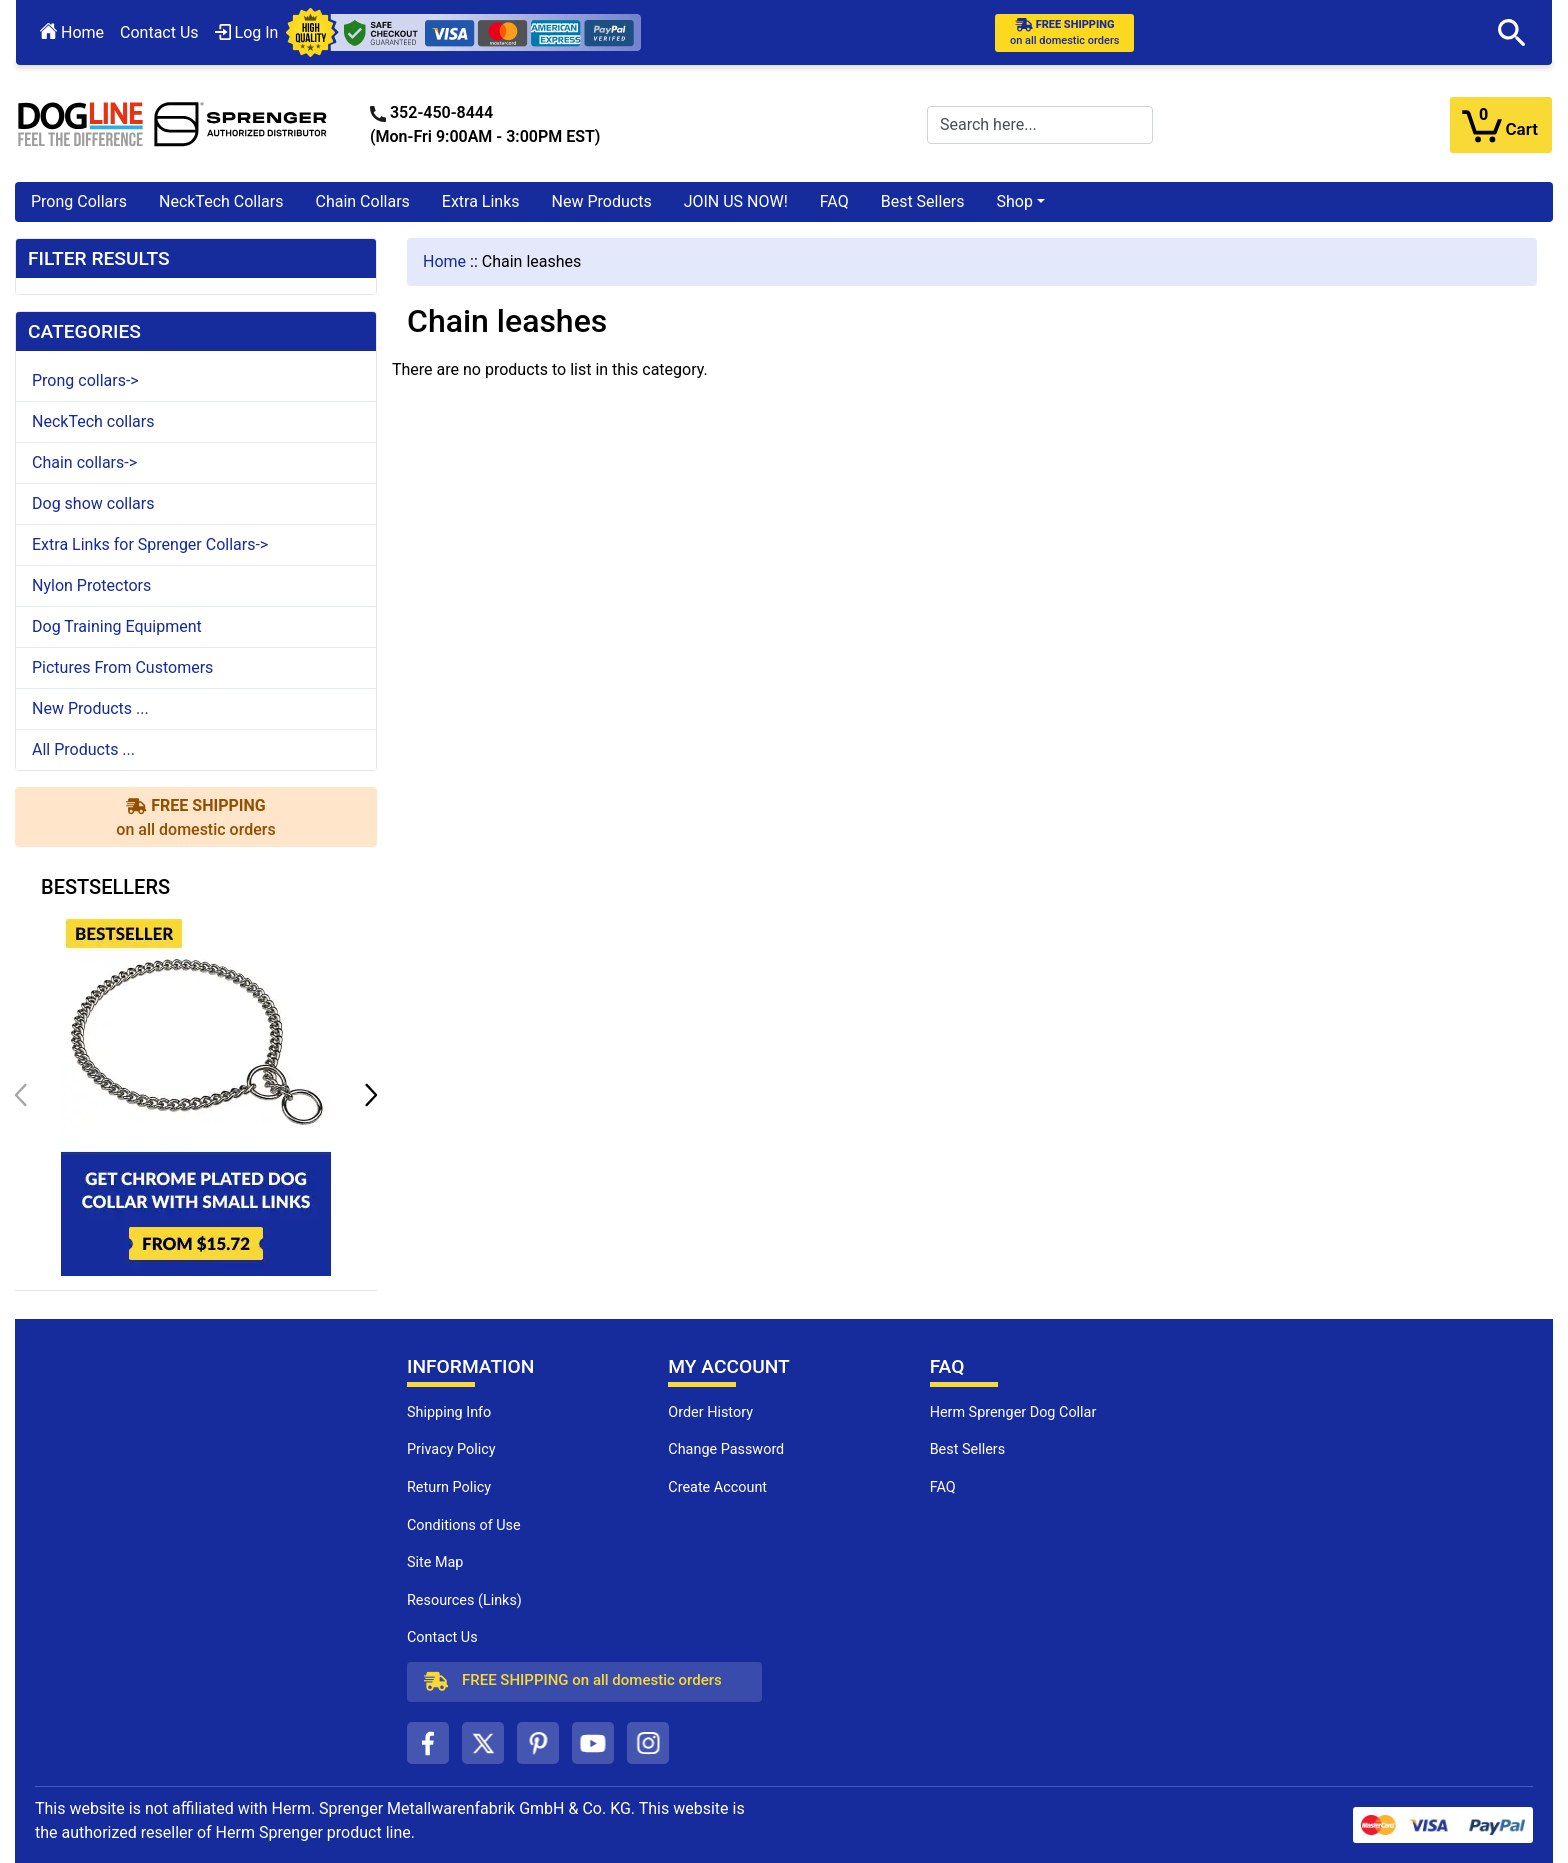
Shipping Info (449, 1412)
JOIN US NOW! (736, 201)
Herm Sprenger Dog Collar (1013, 1412)
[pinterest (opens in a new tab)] (538, 1743)
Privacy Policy (451, 1449)
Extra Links (481, 201)
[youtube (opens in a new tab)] (593, 1743)
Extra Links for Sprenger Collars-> (150, 544)
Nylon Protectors (91, 585)
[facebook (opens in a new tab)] (428, 1743)
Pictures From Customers (122, 667)
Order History (710, 1412)
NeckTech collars (93, 421)
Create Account (717, 1487)
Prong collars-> (85, 380)
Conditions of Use (464, 1525)
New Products (602, 201)
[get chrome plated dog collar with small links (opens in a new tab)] (196, 1093)
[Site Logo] (173, 123)
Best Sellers (923, 201)
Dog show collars (93, 503)
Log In (247, 32)
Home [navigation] (444, 261)
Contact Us (159, 32)
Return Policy (449, 1487)
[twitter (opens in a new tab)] (483, 1743)
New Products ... (90, 708)
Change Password (726, 1449)
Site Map (435, 1562)
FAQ (834, 201)
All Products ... (83, 749)
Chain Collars (362, 201)
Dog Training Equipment (117, 626)
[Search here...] (1040, 125)
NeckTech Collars (221, 201)
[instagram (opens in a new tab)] (648, 1743)
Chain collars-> (84, 462)
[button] (1512, 33)
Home (72, 32)
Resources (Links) (464, 1600)
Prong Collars (79, 201)
